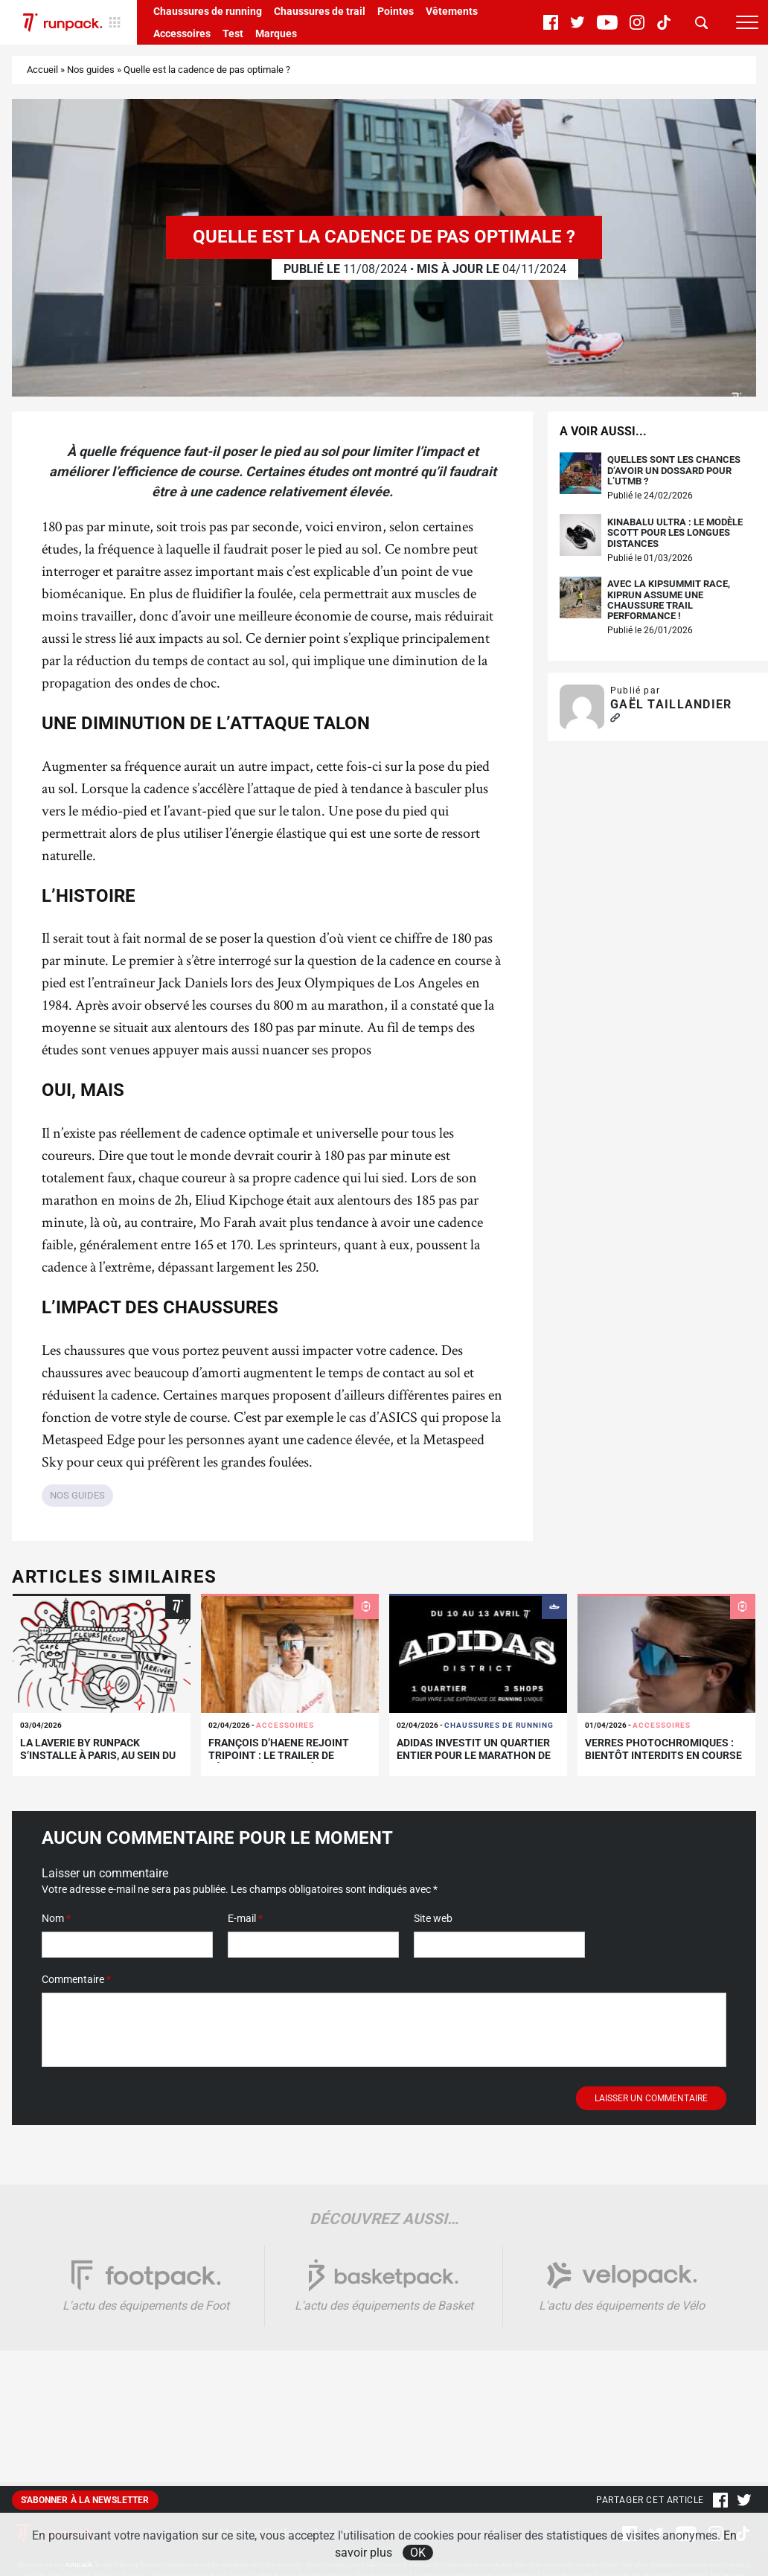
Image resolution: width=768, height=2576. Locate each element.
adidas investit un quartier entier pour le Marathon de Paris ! (474, 1755)
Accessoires (182, 33)
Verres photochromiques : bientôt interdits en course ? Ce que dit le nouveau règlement (663, 1761)
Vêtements (452, 11)
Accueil (42, 69)
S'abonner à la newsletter (85, 2500)
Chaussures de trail (319, 11)
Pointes (395, 11)
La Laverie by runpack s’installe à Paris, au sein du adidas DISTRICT (98, 1755)
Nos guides (91, 69)
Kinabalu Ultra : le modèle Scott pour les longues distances (675, 533)
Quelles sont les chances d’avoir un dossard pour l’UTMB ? (673, 471)
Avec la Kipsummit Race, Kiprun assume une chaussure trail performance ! (668, 600)
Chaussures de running (207, 11)
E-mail (245, 1918)
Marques (276, 33)
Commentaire (76, 1979)
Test (233, 33)
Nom (56, 1918)
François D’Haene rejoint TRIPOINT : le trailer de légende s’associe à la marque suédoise (278, 1761)
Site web (433, 1918)
